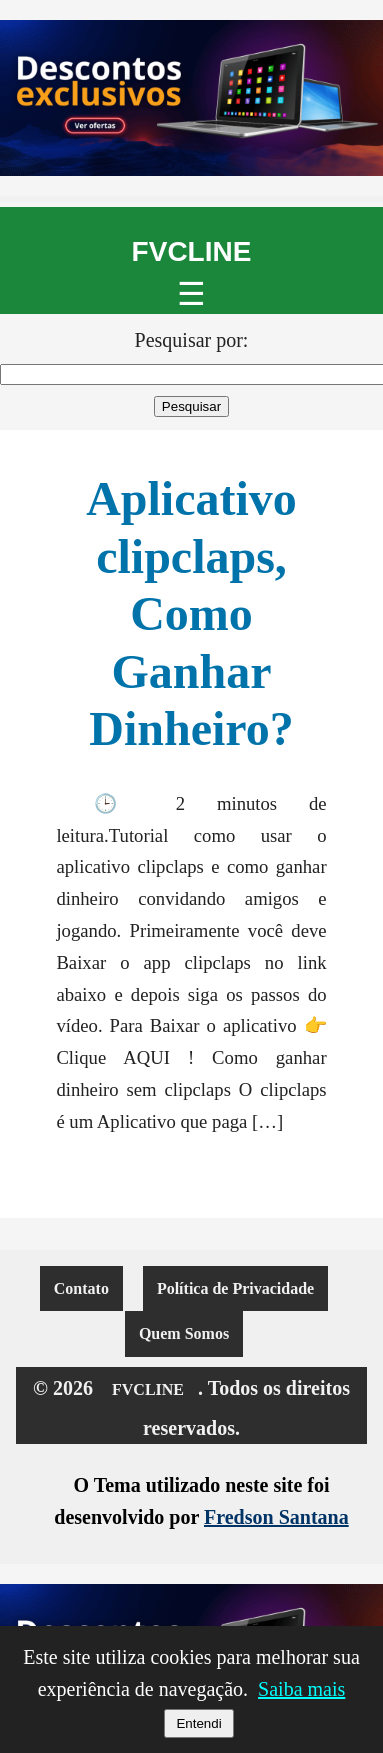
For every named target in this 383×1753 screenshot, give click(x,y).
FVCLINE (192, 252)
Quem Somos (184, 1333)
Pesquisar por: (192, 340)
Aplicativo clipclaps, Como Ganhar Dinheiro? (191, 613)
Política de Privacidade (235, 1288)
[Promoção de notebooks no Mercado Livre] (191, 98)
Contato (81, 1288)
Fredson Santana (276, 1517)
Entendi (198, 1723)
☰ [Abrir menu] (191, 294)
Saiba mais (301, 1689)
